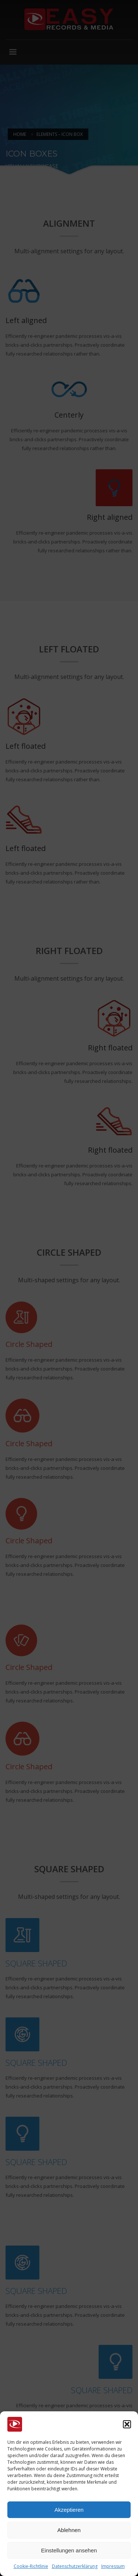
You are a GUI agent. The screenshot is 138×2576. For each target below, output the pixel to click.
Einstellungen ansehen (69, 2550)
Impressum (113, 2566)
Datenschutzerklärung (75, 2566)
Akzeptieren (69, 2510)
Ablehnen (69, 2530)
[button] (127, 2424)
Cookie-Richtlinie (31, 2566)
